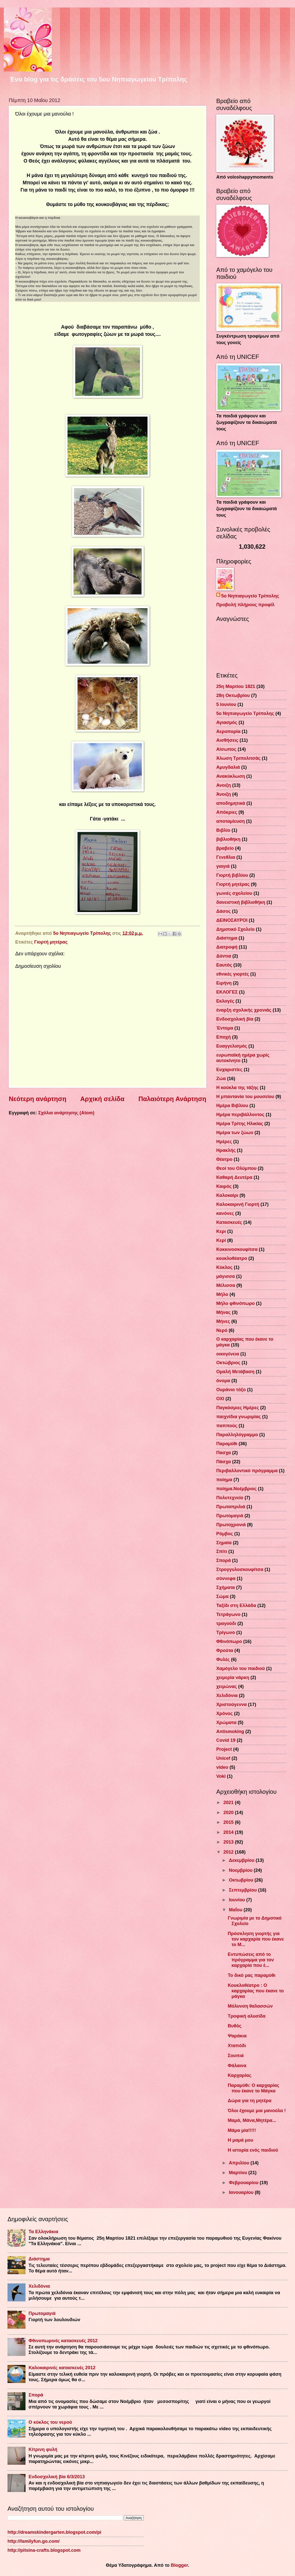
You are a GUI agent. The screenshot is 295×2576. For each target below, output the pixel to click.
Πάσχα (223, 1461)
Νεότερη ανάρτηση (37, 1098)
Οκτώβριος (228, 1362)
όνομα (223, 1380)
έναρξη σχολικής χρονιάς (243, 1010)
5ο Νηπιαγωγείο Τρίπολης (250, 595)
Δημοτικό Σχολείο (235, 929)
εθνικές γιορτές (232, 974)
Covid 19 (226, 1740)
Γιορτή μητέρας (51, 942)
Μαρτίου (238, 2172)
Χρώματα (226, 1722)
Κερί (221, 1240)
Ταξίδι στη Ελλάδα (236, 1605)
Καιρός (224, 1186)
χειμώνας (226, 1686)
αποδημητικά (230, 803)
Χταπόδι (237, 2045)
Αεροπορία (228, 731)
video (222, 1767)
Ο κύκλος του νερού (50, 2422)
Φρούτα (224, 1650)
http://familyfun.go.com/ (34, 2541)
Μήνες (223, 1321)
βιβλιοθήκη (228, 839)
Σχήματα (225, 1587)
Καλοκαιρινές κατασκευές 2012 (61, 2367)
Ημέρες (224, 1141)
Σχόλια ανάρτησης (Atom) (66, 1112)
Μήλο (222, 1294)
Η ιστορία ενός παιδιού (253, 2150)
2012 (229, 1852)
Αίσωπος (226, 749)
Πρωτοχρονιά (231, 1524)
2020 (229, 1812)
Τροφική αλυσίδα (247, 2016)
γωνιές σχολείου (234, 893)
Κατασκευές (229, 1222)
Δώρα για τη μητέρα (250, 2100)
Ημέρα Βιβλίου (232, 1105)
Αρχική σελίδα (102, 1098)
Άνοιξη (223, 794)
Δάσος (223, 911)
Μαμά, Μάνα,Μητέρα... (252, 2120)
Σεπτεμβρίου (243, 1890)
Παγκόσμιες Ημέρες (237, 1407)
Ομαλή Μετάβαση (235, 1371)
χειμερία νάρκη (232, 1677)
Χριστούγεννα (231, 1704)
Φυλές (223, 1659)
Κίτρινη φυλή (42, 2449)
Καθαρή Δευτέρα (234, 1177)
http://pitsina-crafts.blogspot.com (44, 2550)
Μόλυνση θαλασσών (250, 2006)
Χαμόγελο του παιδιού (240, 1668)
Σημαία (224, 1542)
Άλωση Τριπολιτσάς (238, 758)
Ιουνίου (237, 1899)
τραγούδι (226, 1623)
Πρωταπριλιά (230, 1506)
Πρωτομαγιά (229, 1515)
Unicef (223, 1758)
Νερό (222, 1330)
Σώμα (222, 1596)
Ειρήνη (224, 983)
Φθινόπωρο (229, 1641)
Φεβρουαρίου (244, 2182)
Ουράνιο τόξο (231, 1389)
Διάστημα (226, 938)
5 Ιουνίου (226, 704)
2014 (229, 1832)
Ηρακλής (226, 1150)
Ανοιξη (223, 785)
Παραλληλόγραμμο (237, 1434)
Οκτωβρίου (242, 1880)
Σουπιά (236, 2055)
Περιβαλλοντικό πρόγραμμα (247, 1470)
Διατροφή (227, 947)
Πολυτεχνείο (229, 1497)
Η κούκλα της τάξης (237, 1087)
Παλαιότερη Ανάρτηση (172, 1098)
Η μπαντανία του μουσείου (245, 1096)
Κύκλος (224, 1267)
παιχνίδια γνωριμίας (238, 1416)
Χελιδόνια (227, 1695)
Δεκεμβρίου (242, 1860)
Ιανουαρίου (242, 2192)
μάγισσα (225, 1276)
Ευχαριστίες (229, 1069)
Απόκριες (226, 812)
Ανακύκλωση (230, 776)
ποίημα (224, 1479)
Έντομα (224, 1028)
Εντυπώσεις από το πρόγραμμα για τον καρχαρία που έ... (251, 1960)
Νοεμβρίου (241, 1870)
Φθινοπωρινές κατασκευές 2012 (63, 2340)
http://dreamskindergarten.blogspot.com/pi (54, 2532)
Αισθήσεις (227, 740)
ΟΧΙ (220, 1398)
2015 (229, 1822)
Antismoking (230, 1731)
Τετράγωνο (228, 1614)
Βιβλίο (223, 830)
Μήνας (223, 1312)
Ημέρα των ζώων (234, 1132)
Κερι (221, 1231)
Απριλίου (239, 2162)
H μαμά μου (240, 2140)
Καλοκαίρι (227, 1195)
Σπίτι (221, 1551)
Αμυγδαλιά (228, 767)
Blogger (179, 2565)
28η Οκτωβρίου (233, 695)
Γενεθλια (225, 857)
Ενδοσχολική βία (234, 1019)
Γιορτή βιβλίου (232, 875)
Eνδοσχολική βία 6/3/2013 (56, 2476)
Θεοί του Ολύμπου (236, 1168)
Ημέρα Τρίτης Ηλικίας (239, 1123)
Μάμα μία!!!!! (242, 2130)
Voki (221, 1776)
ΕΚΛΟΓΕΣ (227, 992)
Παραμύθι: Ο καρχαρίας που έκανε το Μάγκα (253, 2088)
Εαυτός (224, 965)
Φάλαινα (237, 2065)
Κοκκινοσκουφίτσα (237, 1249)
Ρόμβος (224, 1533)
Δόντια (223, 956)
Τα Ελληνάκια (43, 2231)
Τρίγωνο (225, 1632)
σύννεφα (226, 1578)
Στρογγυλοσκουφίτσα (239, 1569)
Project (224, 1749)
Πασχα (223, 1452)
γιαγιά (223, 866)
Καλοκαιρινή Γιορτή (237, 1204)
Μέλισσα (225, 1285)
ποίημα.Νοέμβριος (236, 1488)
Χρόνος (224, 1713)
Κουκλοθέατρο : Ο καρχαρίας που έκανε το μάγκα (256, 1991)
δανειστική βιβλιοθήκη (240, 902)
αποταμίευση (230, 821)
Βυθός (235, 2025)
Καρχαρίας (239, 2075)
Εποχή (223, 1037)
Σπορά (223, 1560)
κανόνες (225, 1213)
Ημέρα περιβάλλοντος (240, 1114)
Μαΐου (236, 1909)
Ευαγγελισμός (231, 1046)
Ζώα (221, 1078)
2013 (229, 1842)
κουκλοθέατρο (231, 1258)
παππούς (226, 1425)
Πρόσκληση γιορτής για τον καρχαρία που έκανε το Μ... (256, 1939)
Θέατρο (224, 1159)
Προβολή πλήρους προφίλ (245, 604)
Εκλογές (225, 1001)
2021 (229, 1802)
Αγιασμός (226, 722)
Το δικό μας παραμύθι (251, 1975)
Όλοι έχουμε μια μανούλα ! (257, 2110)
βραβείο (225, 848)
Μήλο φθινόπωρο (235, 1303)
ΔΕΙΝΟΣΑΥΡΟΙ (232, 920)
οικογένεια (227, 1353)
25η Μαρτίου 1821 (235, 686)
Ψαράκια (237, 2035)
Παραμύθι (226, 1443)
